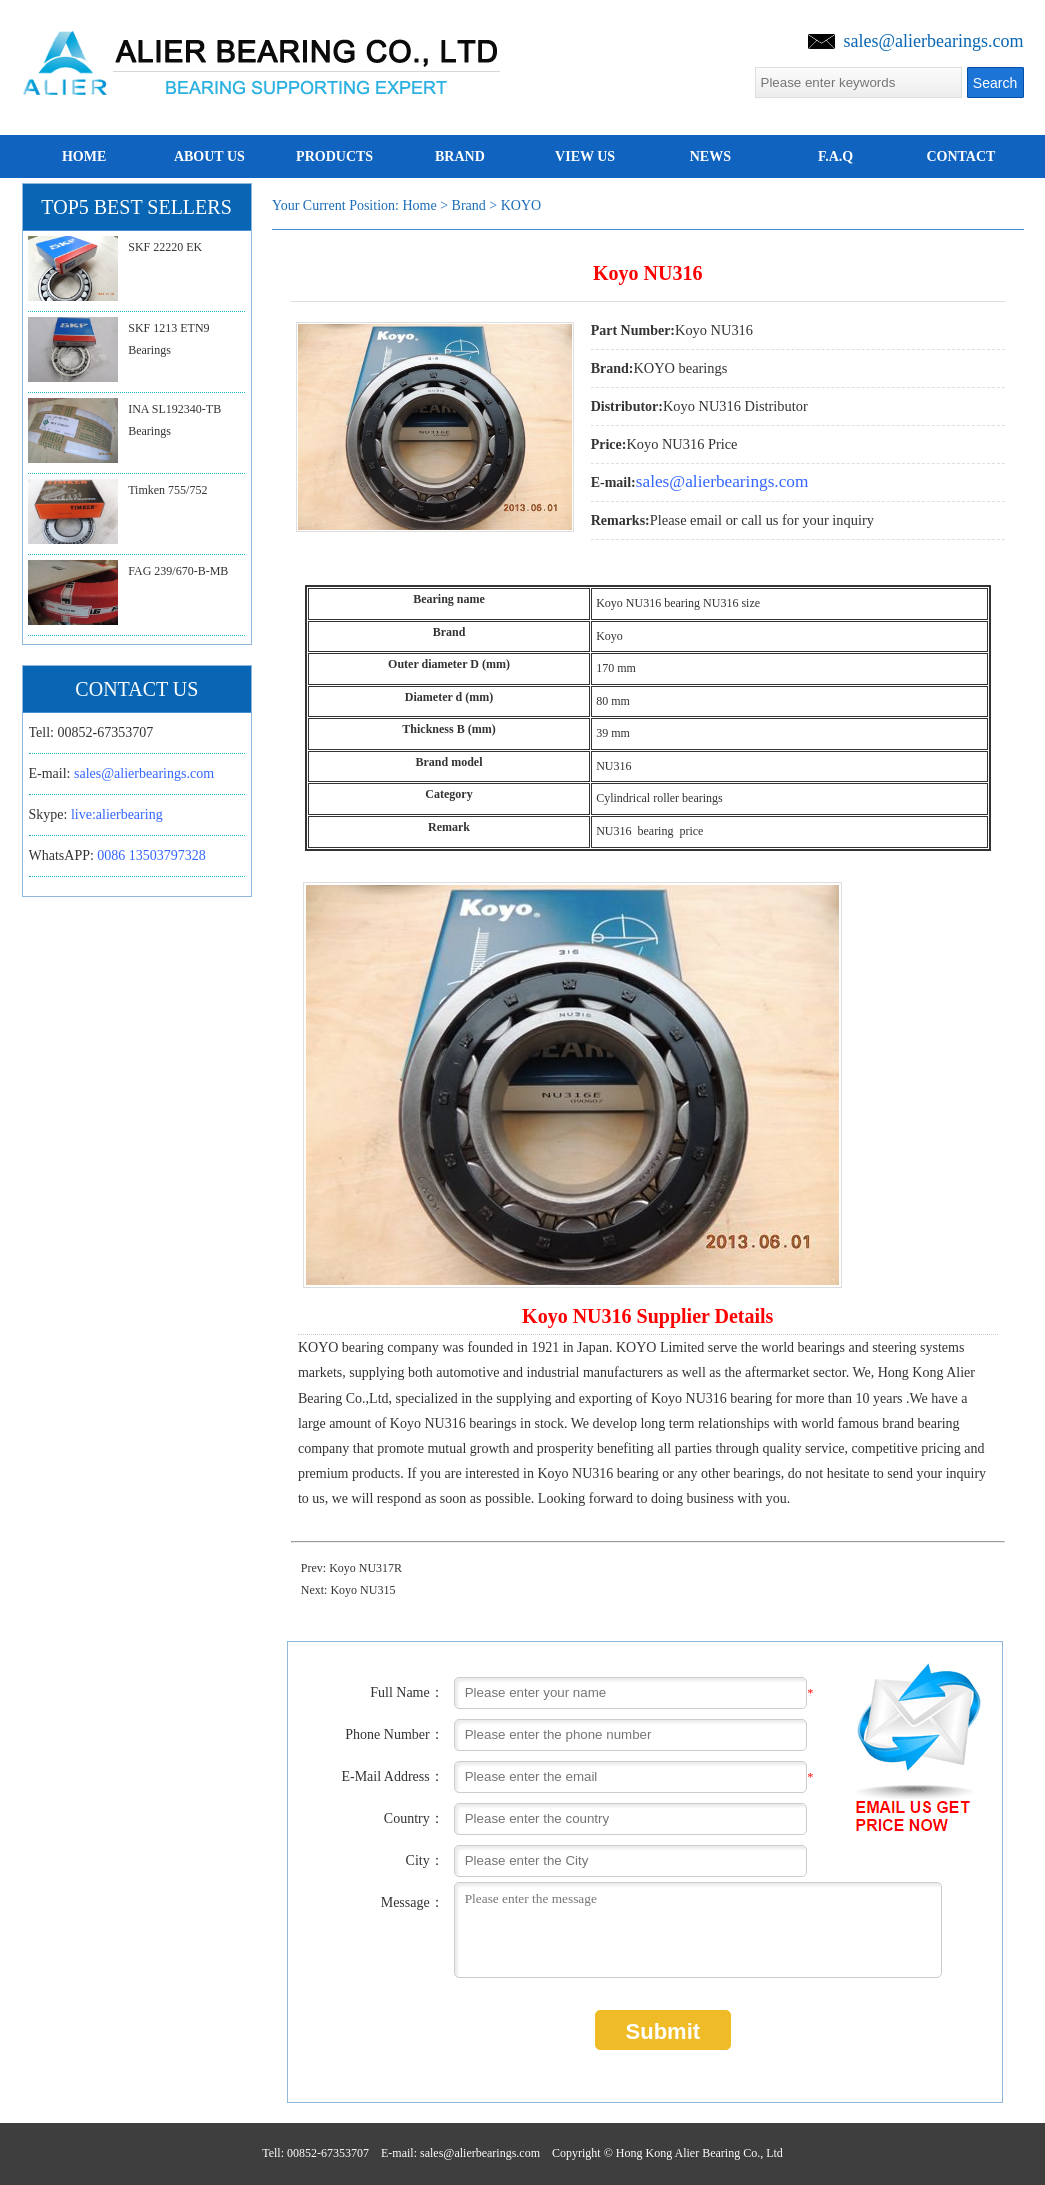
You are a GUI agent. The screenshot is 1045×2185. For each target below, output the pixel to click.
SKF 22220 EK (165, 247)
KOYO (521, 205)
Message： (412, 1902)
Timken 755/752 (167, 490)
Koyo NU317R (365, 1568)
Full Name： (407, 1692)
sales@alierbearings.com (933, 41)
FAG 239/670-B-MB (178, 571)
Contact (960, 156)
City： (425, 1860)
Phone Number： (394, 1734)
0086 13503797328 (151, 855)
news (710, 156)
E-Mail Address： (392, 1776)
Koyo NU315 (362, 1590)
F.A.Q (835, 156)
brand (460, 156)
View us (585, 156)
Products (334, 156)
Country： (414, 1818)
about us (209, 156)
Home (419, 205)
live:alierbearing (117, 814)
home (84, 156)
